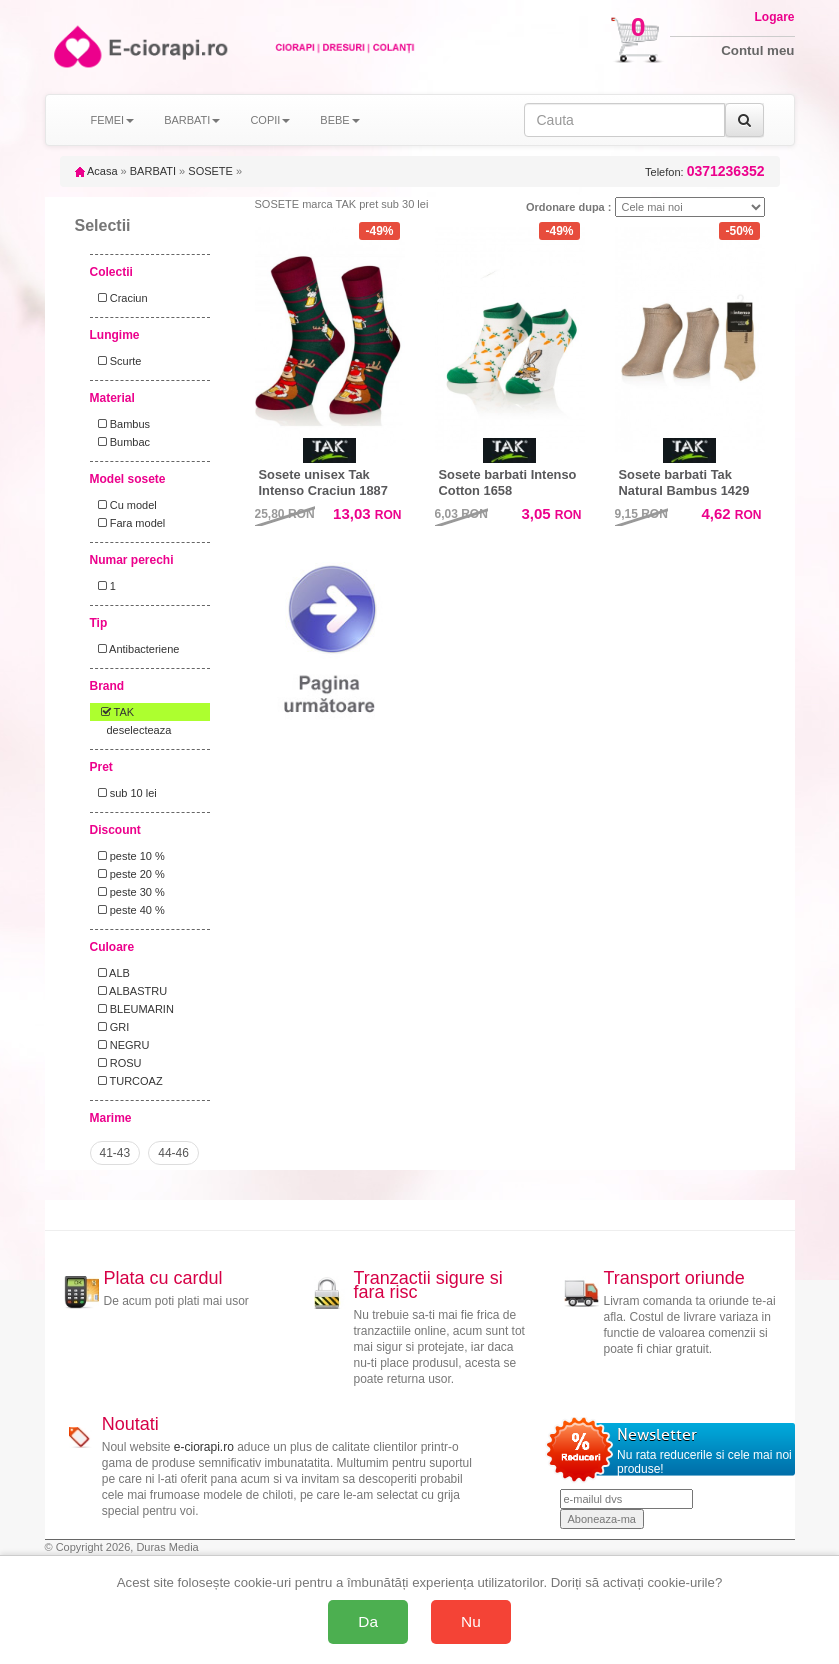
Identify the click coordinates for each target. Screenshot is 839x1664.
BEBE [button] (339, 120)
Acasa (96, 171)
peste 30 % (128, 892)
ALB (111, 973)
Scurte (117, 361)
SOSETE (210, 171)
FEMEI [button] (113, 120)
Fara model (129, 523)
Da (368, 1621)
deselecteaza (139, 730)
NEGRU (121, 1045)
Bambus (121, 424)
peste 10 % (128, 856)
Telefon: (704, 171)
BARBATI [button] (192, 120)
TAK (113, 712)
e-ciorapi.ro (204, 1447)
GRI (111, 1027)
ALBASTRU (130, 991)
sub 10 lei (124, 793)
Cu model (124, 505)
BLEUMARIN (133, 1009)
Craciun (120, 298)
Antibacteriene (136, 649)
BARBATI (153, 171)
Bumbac (121, 442)
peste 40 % (128, 910)
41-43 (115, 1153)
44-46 (173, 1153)
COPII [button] (270, 120)
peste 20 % (128, 874)
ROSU (117, 1063)
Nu (471, 1621)
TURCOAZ (127, 1081)
